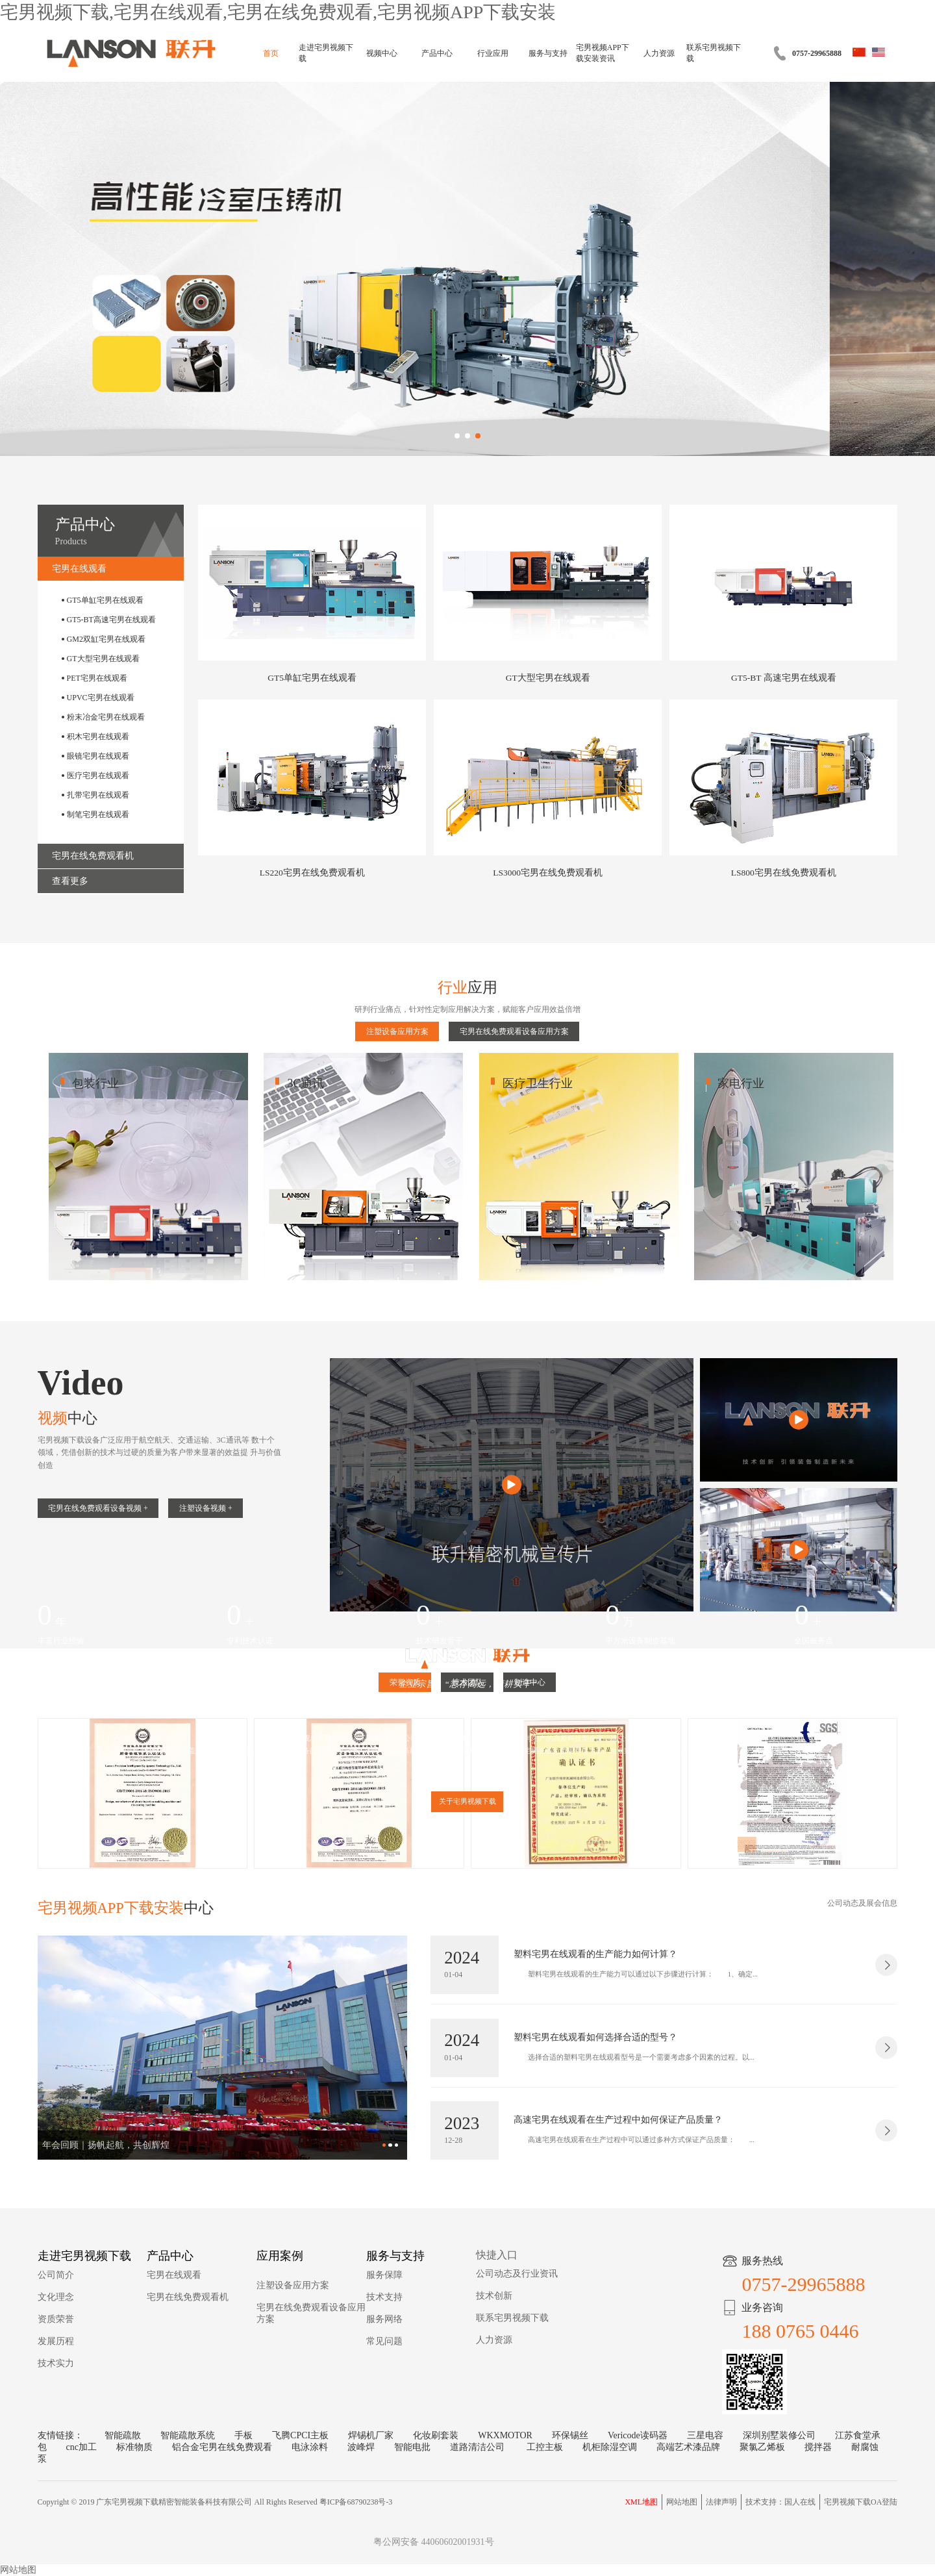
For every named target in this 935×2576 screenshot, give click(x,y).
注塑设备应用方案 (397, 1031)
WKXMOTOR (505, 2435)
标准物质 (134, 2447)
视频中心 (381, 53)
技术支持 (384, 2297)
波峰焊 (361, 2447)
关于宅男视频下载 (467, 1801)
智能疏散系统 (187, 2435)
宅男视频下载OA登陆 (860, 2502)
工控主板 (545, 2447)
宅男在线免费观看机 (188, 2297)
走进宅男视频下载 (326, 53)
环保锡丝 (570, 2435)
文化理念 (56, 2297)
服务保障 (384, 2275)
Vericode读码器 (637, 2435)
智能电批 (412, 2447)
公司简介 (56, 2275)
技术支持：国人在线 (780, 2502)
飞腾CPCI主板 (300, 2435)
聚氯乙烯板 (762, 2447)
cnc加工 (81, 2447)
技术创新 (494, 2296)
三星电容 (705, 2435)
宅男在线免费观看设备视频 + (98, 1508)
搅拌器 (818, 2447)
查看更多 (70, 881)
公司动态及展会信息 (862, 1903)
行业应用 (492, 53)
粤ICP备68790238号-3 (356, 2502)
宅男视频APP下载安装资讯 (602, 53)
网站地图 (681, 2502)
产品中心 (437, 53)
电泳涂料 (310, 2447)
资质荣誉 (56, 2319)
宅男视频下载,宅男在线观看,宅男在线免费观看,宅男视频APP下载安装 (278, 12)
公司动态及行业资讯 (517, 2274)
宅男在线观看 (174, 2275)
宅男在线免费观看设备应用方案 (514, 1031)
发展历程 (56, 2341)
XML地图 (641, 2502)
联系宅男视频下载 (713, 53)
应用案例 (279, 2255)
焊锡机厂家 (370, 2435)
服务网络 (384, 2319)
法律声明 (721, 2502)
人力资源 (659, 53)
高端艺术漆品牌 (688, 2447)
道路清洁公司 (478, 2447)
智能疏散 (123, 2435)
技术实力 (56, 2363)
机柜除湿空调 (609, 2447)
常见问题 (384, 2341)
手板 (243, 2435)
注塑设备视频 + (205, 1508)
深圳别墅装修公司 (779, 2435)
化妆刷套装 (435, 2435)
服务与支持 (548, 53)
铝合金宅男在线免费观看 (222, 2447)
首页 (271, 53)
